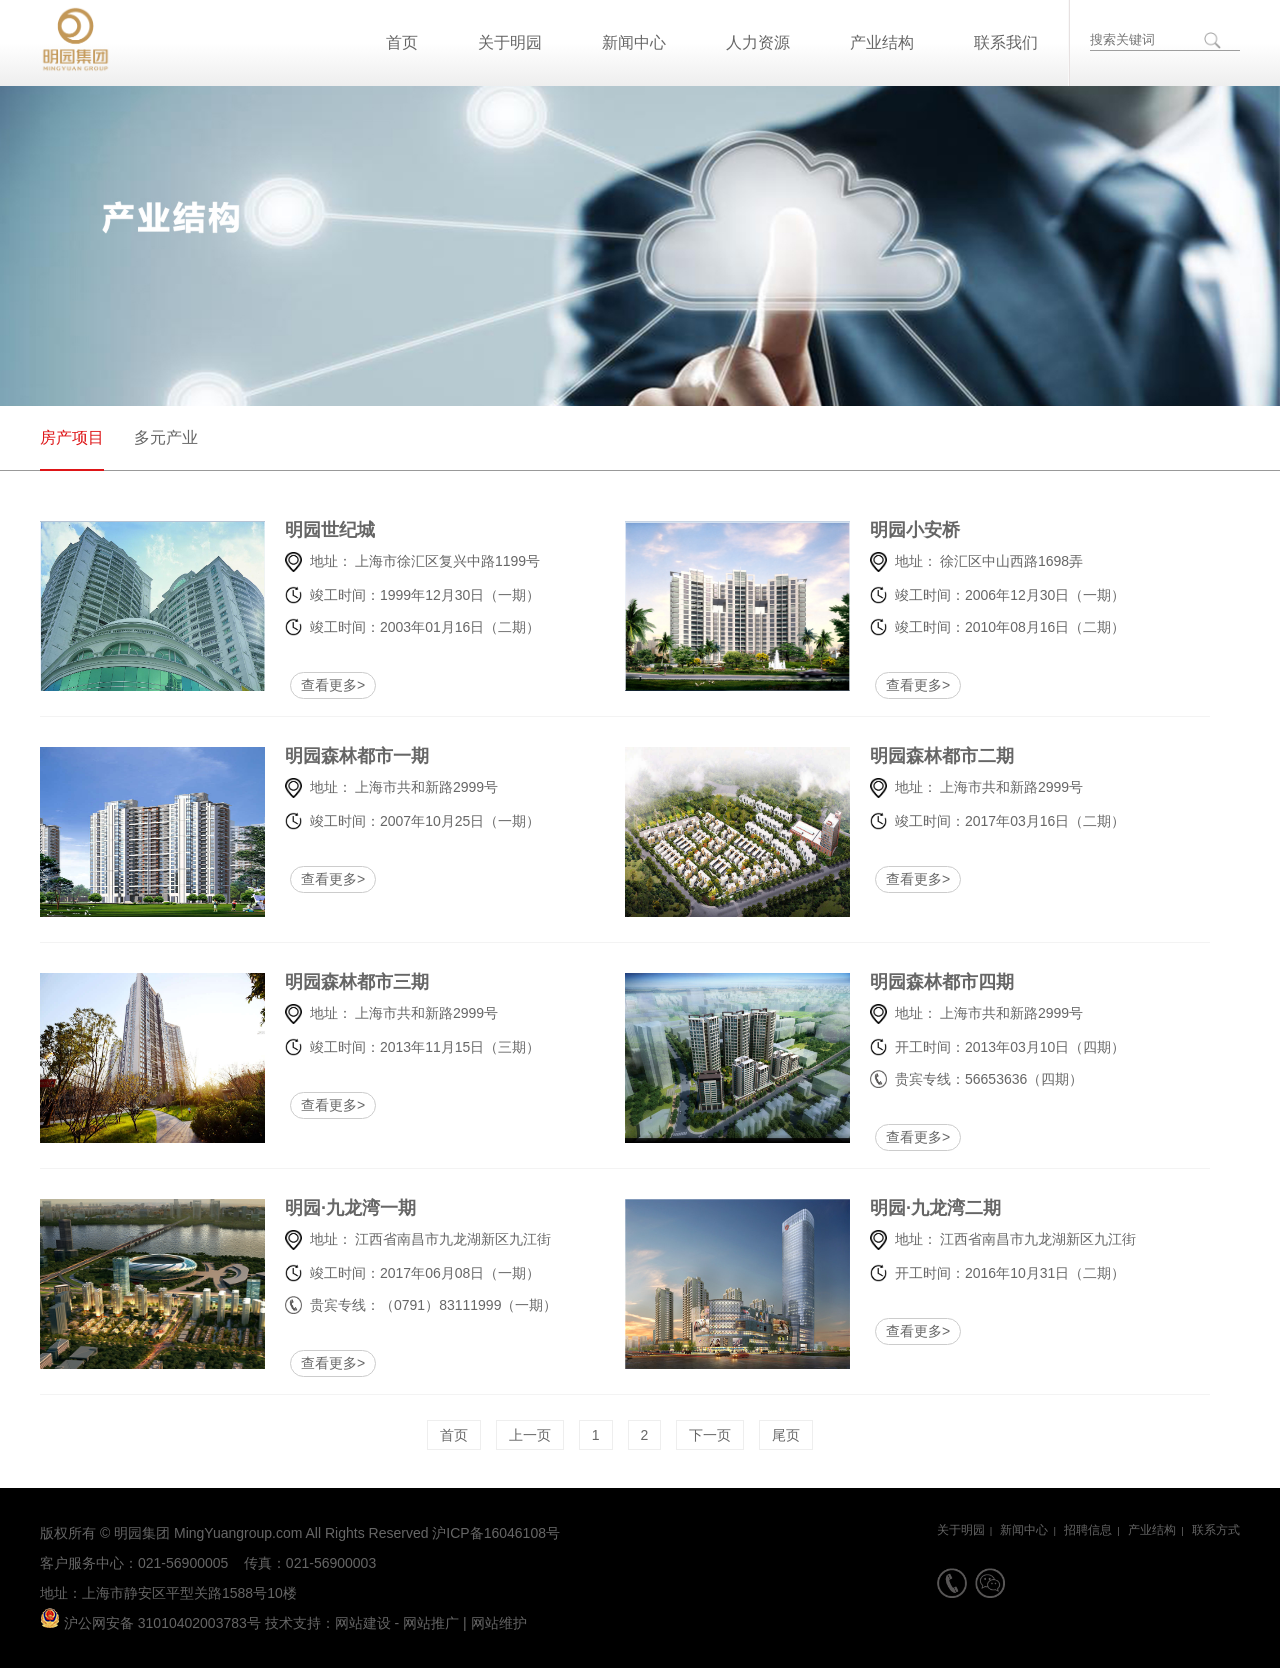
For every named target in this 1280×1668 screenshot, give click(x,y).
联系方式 (1216, 1530)
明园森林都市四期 (922, 982)
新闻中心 (634, 42)
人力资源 (758, 42)
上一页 (530, 1435)
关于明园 (510, 42)
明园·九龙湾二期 (922, 1208)
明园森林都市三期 (337, 982)
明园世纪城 (330, 530)
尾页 (786, 1435)
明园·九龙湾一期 (337, 1208)
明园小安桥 (915, 530)
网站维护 (499, 1623)
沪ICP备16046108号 (496, 1533)
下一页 (710, 1435)
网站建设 (363, 1623)
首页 (402, 42)
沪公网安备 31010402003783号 (150, 1623)
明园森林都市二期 (922, 756)
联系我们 (1006, 42)
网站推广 (431, 1623)
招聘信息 (1088, 1530)
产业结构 (882, 42)
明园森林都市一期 (337, 756)
